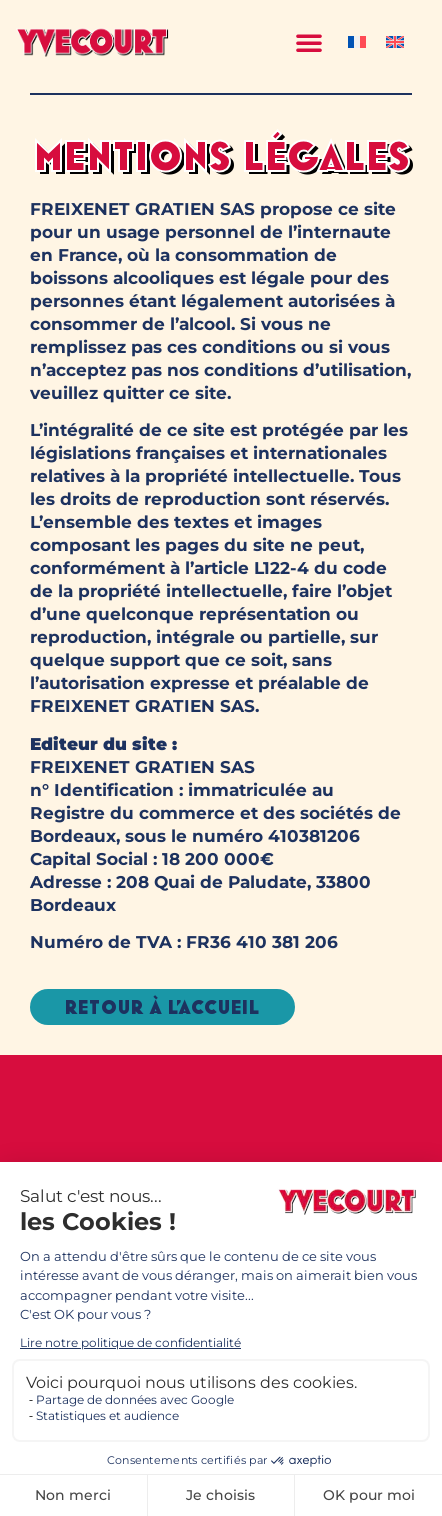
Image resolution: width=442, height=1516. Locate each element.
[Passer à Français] (357, 41)
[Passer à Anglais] (395, 41)
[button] (309, 42)
